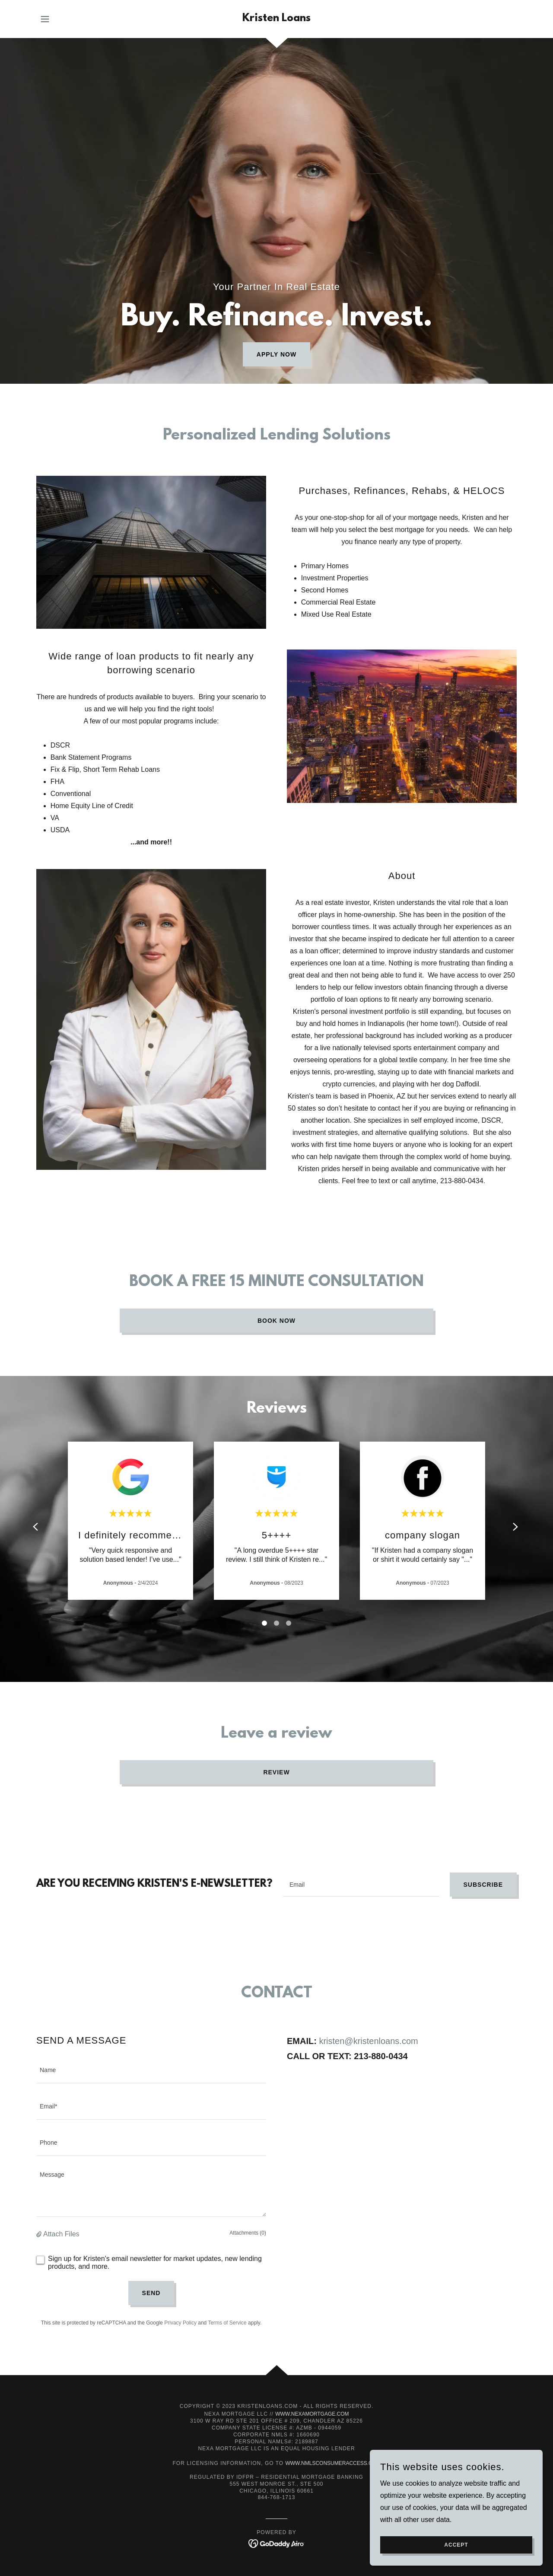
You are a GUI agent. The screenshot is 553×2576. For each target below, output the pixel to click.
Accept (456, 2545)
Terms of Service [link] (227, 2323)
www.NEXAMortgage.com (312, 2414)
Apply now (276, 354)
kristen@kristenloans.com (368, 2041)
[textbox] (361, 1884)
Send (151, 2292)
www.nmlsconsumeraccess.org (332, 2463)
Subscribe (483, 1884)
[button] (45, 19)
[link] (276, 18)
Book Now (276, 1320)
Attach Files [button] (61, 2234)
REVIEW (276, 1772)
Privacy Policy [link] (180, 2323)
